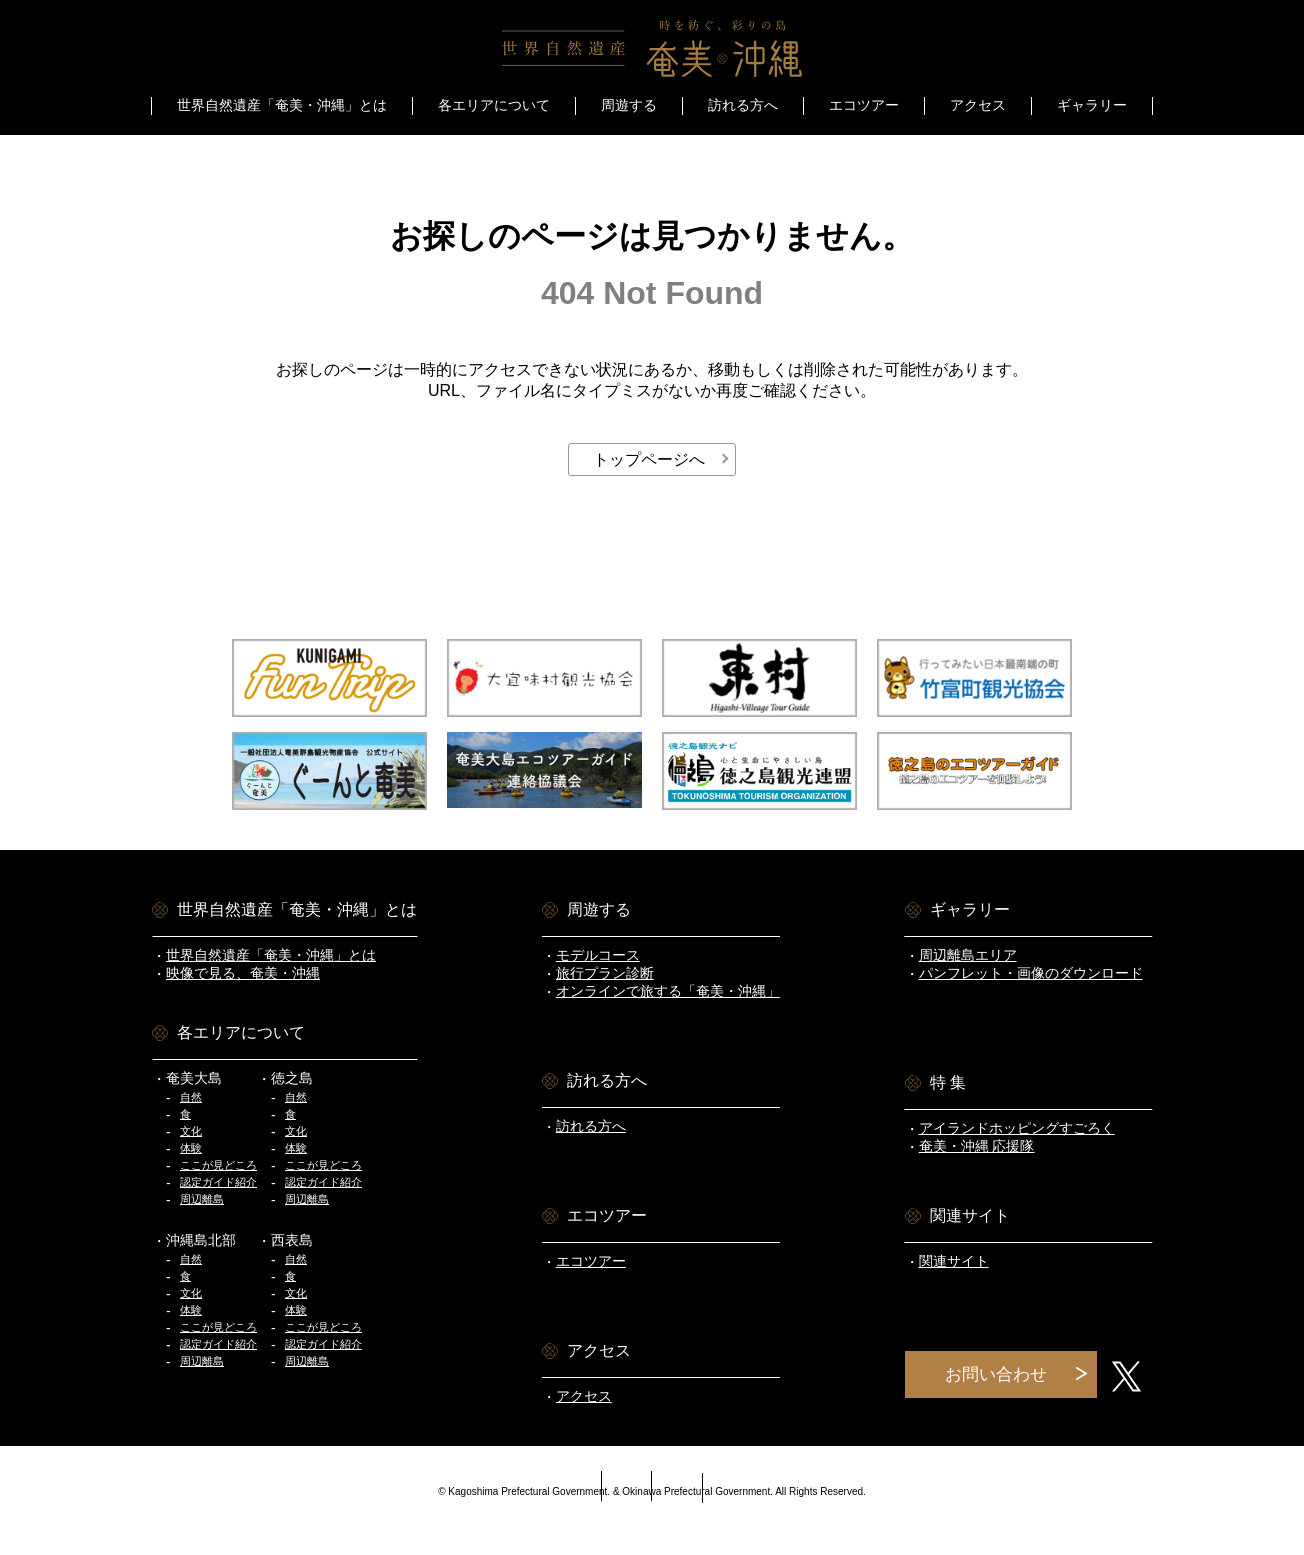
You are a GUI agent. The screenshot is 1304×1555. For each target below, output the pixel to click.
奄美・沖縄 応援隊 (977, 1146)
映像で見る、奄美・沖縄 (243, 973)
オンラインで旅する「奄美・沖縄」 (668, 991)
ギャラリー (1092, 105)
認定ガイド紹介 (218, 1182)
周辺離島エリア (968, 955)
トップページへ (649, 459)
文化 (191, 1131)
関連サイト (954, 1261)
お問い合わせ (996, 1374)
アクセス (978, 105)
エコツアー (864, 105)
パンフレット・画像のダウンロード (1031, 973)
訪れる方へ (743, 105)
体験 (191, 1148)
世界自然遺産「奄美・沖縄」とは (271, 955)
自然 (191, 1097)
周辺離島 (202, 1199)
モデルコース (598, 955)
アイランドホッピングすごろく (1017, 1128)
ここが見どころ (218, 1165)
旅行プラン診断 (605, 973)
